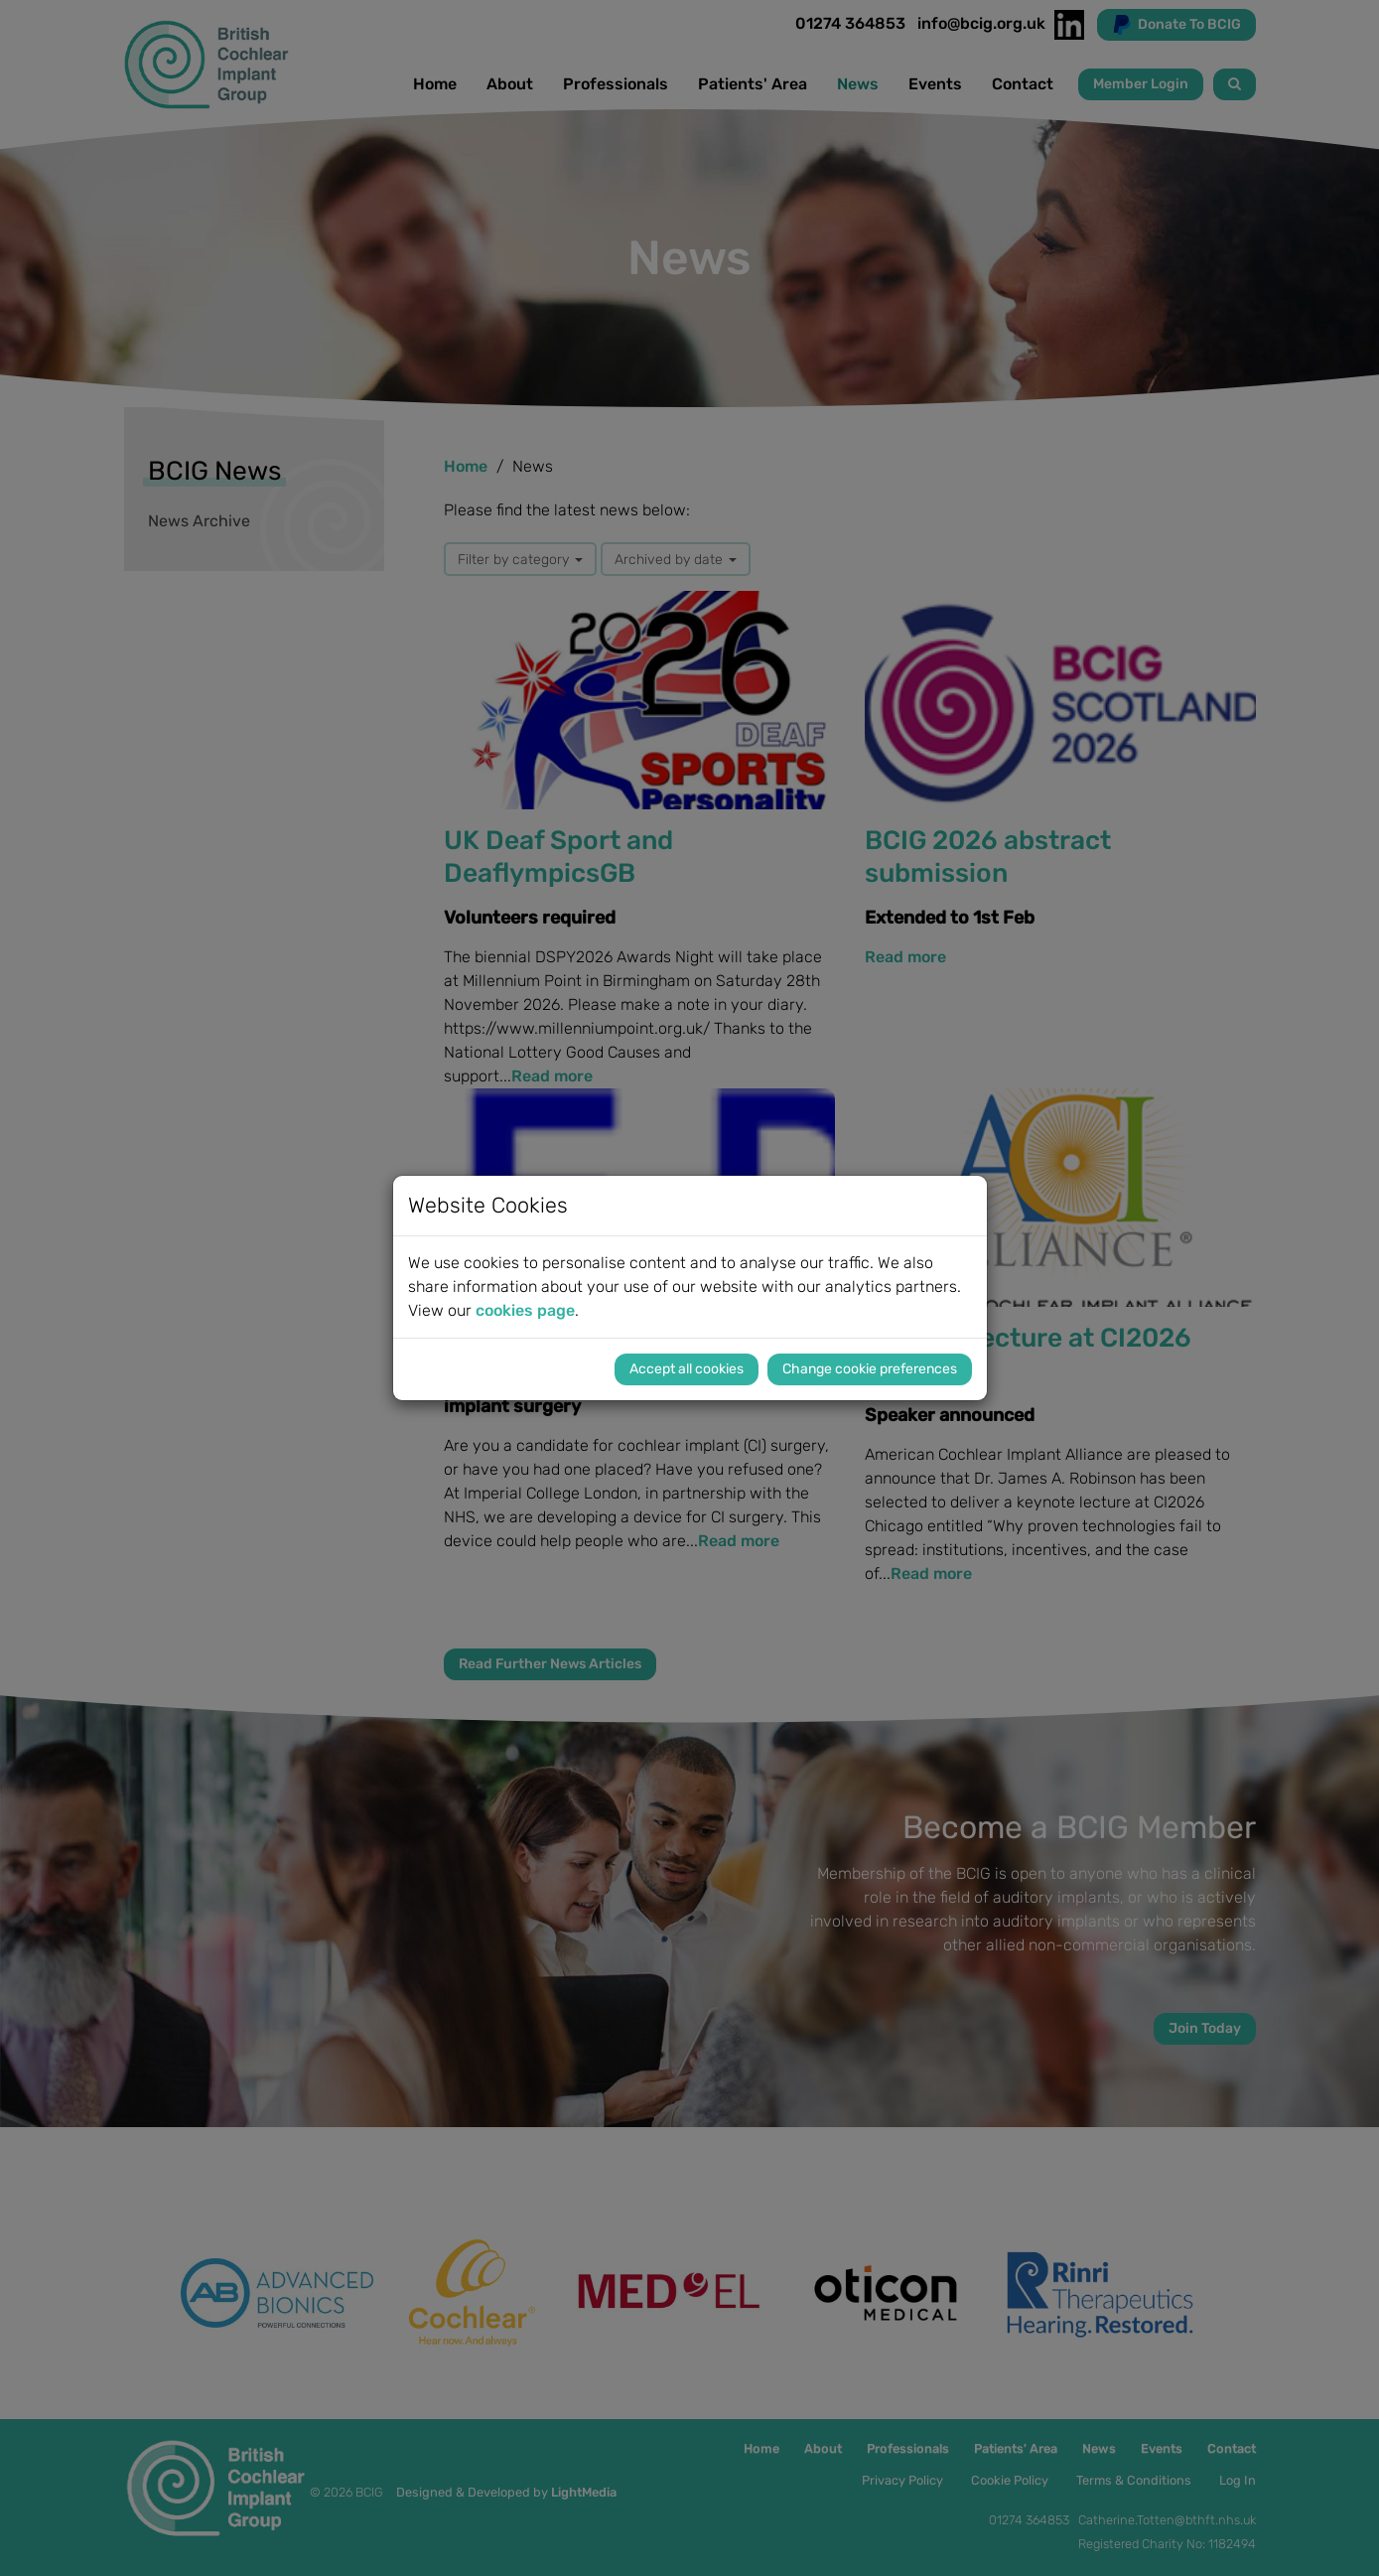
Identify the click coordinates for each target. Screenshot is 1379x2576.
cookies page (525, 1310)
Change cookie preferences (869, 1368)
